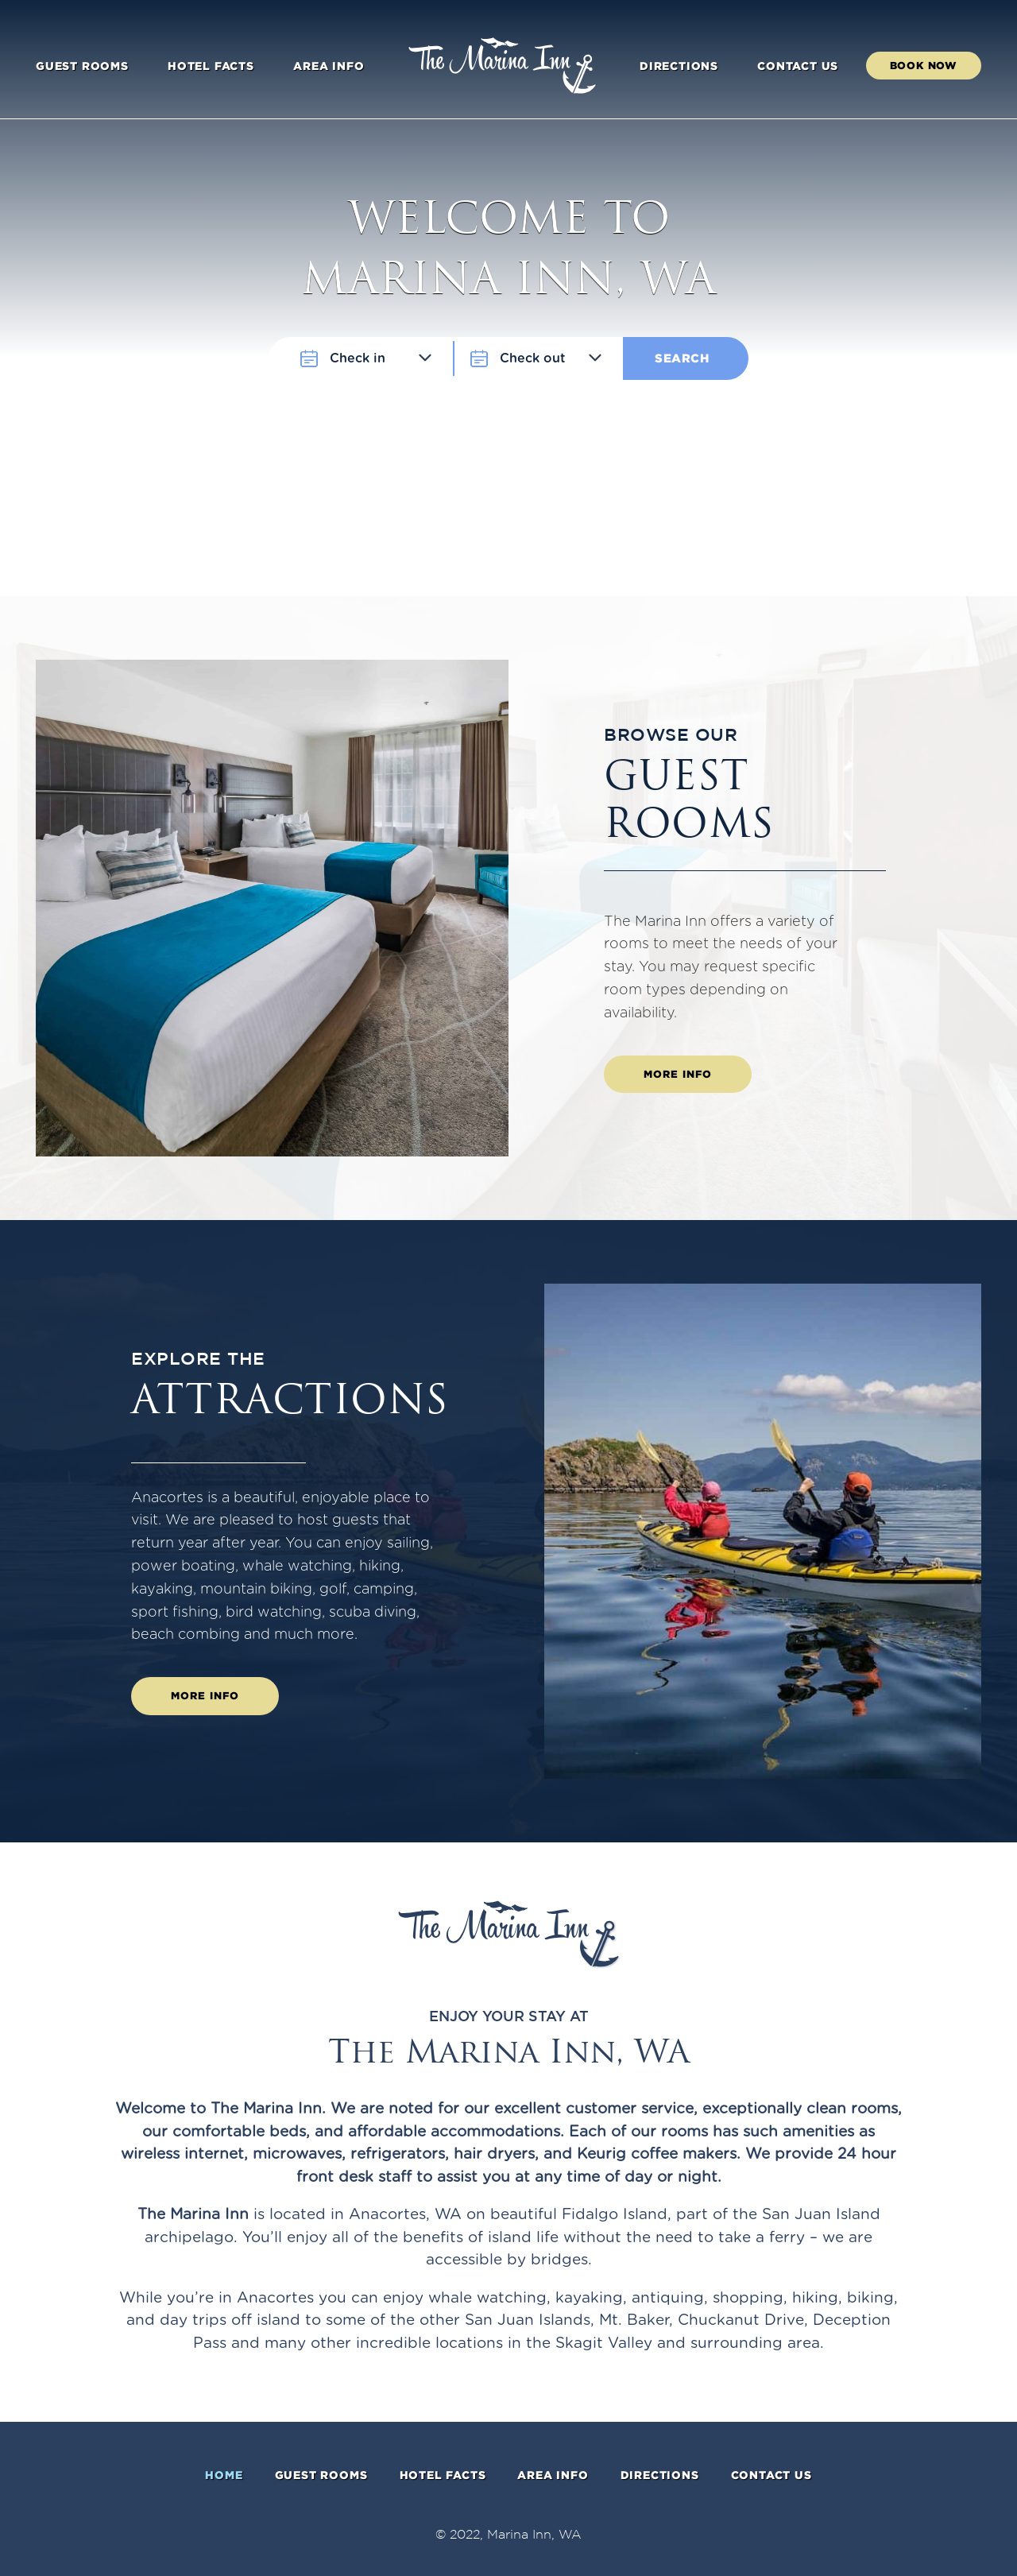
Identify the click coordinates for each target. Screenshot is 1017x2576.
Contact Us (797, 66)
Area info (328, 66)
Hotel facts (211, 66)
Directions (679, 66)
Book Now (923, 65)
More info (678, 1073)
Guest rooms (82, 66)
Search (682, 358)
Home (223, 2475)
